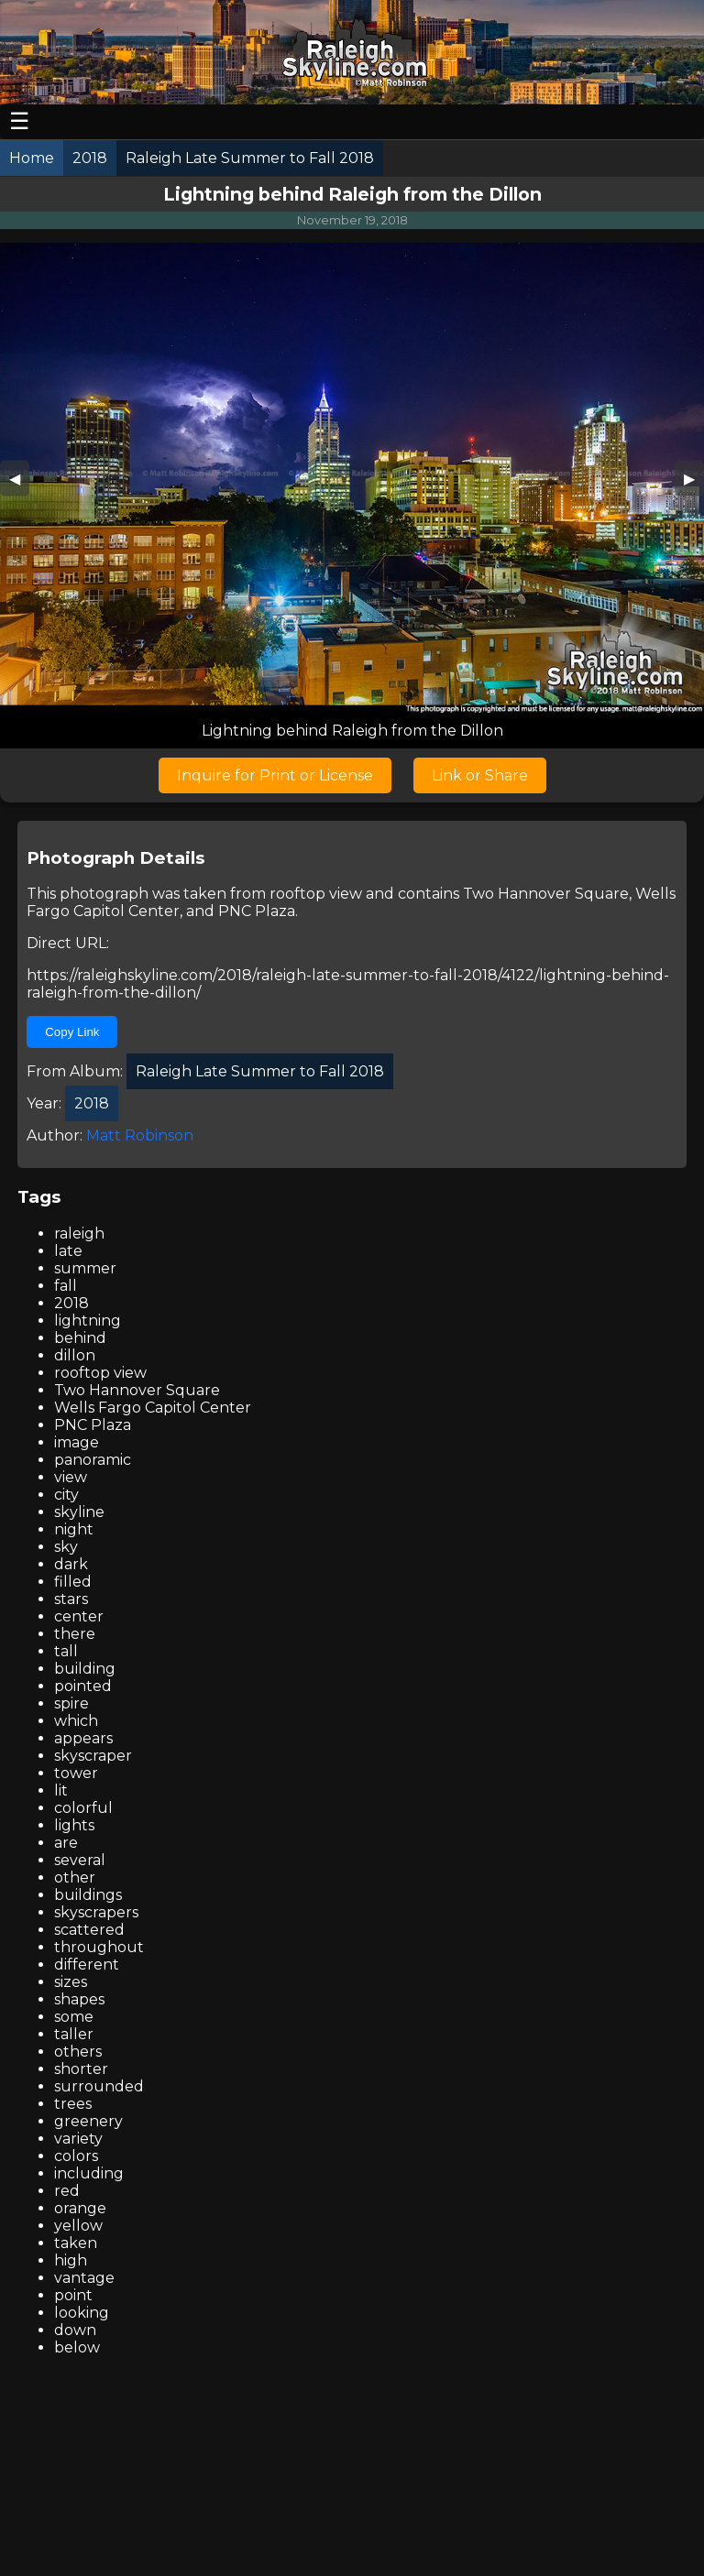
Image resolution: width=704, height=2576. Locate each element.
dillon (74, 1355)
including (89, 2173)
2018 (71, 1303)
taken (75, 2243)
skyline (79, 1512)
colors (76, 2156)
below (77, 2347)
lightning (87, 1320)
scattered (89, 1929)
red (67, 2190)
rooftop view (316, 893)
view (70, 1477)
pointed (83, 1686)
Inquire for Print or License (275, 775)
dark (71, 1564)
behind (80, 1338)
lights (74, 1825)
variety (78, 2138)
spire (71, 1703)
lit (61, 1790)
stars (71, 1599)
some (74, 2016)
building (85, 1668)
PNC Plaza (256, 911)
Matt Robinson (139, 1135)
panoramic (92, 1459)
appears (83, 1738)
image (76, 1442)
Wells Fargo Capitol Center (152, 1407)
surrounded (99, 2086)
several (79, 1860)
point (73, 2295)
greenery (88, 2121)
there (74, 1634)
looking (81, 2312)
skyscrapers (96, 1912)
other (74, 1877)
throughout (99, 1947)
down (75, 2330)
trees (73, 2103)
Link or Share (480, 775)
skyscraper (93, 1755)
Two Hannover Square (546, 893)
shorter (81, 2069)
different (86, 1964)
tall (66, 1651)
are (66, 1842)
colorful (83, 1808)
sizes (70, 1982)
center (79, 1616)
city (66, 1494)
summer (85, 1268)
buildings (88, 1895)
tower (76, 1773)
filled (73, 1581)
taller (74, 2034)
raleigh (79, 1233)
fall (65, 1285)
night (74, 1529)
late (68, 1251)
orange (80, 2208)
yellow (78, 2225)
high (70, 2260)
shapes (79, 1999)
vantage (84, 2278)
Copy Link (72, 1032)
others (78, 2051)
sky (66, 1546)
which (76, 1721)
